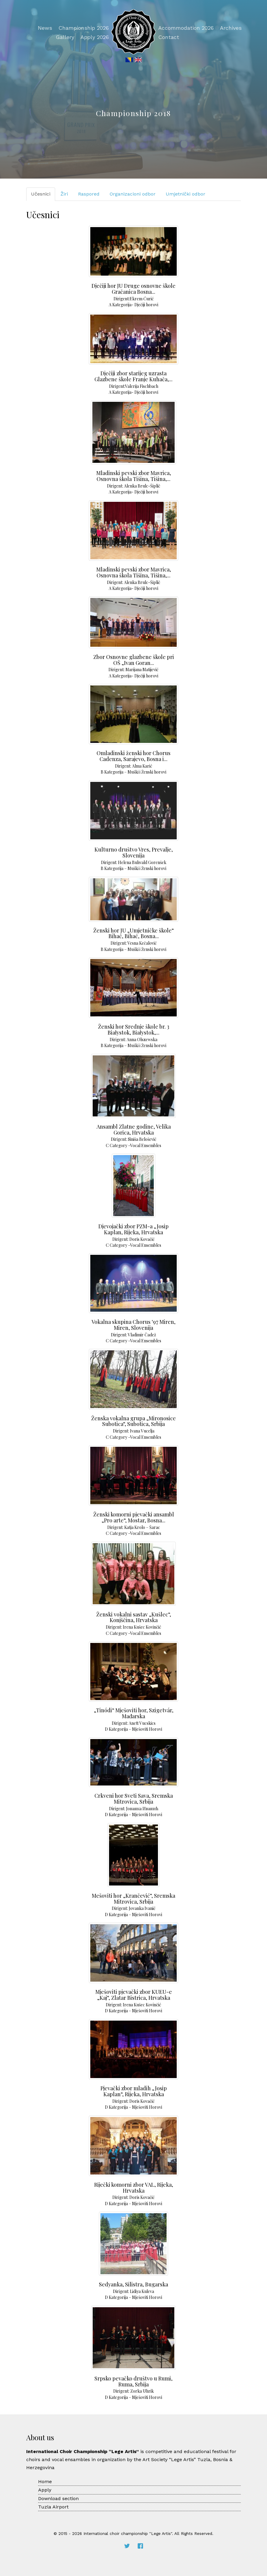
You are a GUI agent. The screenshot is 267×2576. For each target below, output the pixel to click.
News (45, 28)
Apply (44, 2490)
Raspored (89, 194)
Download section (58, 2498)
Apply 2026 (94, 37)
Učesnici (40, 194)
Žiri (64, 194)
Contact (168, 37)
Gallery (65, 37)
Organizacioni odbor (133, 194)
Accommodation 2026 (186, 28)
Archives (231, 28)
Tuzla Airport (53, 2507)
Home (45, 2481)
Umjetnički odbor (185, 194)
